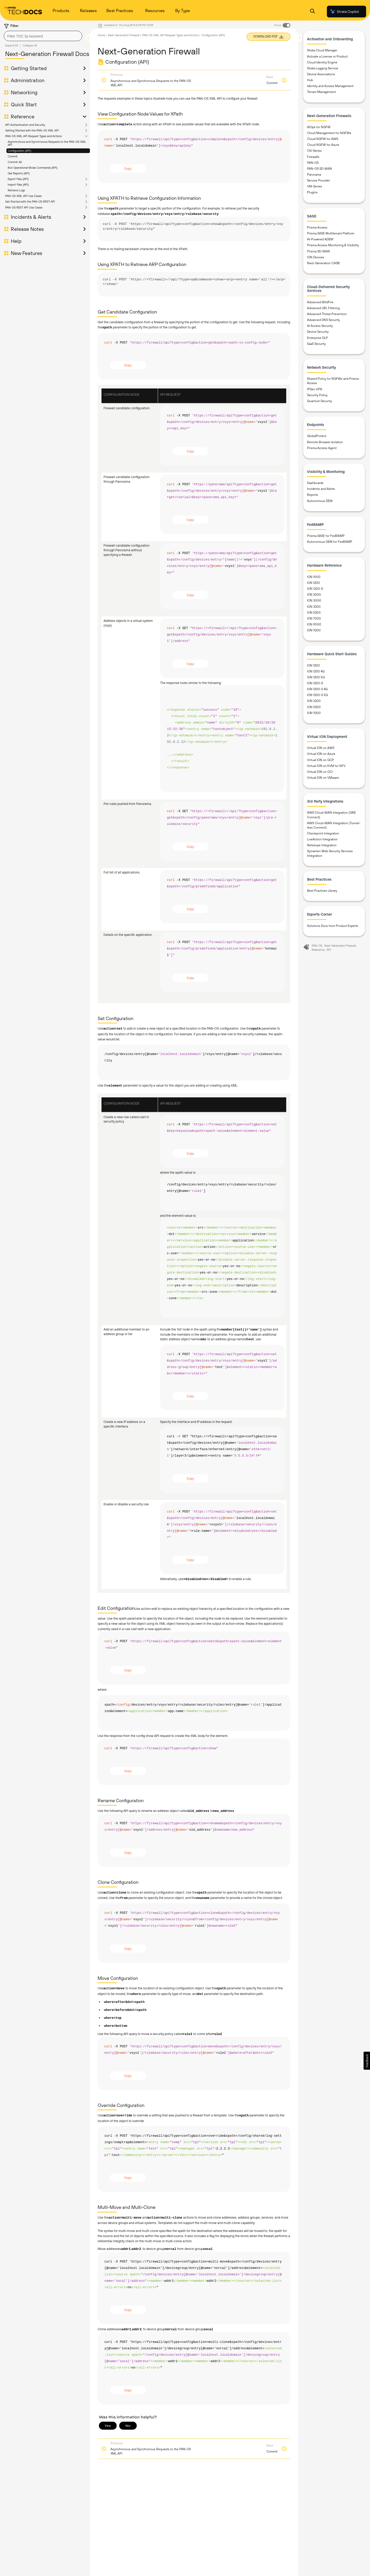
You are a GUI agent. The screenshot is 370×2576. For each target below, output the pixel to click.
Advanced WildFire (320, 302)
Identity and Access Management (330, 86)
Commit (12, 156)
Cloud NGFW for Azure (323, 145)
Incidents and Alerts (321, 489)
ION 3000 (314, 600)
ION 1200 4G (316, 671)
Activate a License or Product (327, 56)
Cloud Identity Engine (322, 62)
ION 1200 (313, 583)
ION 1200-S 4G (317, 689)
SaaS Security (316, 344)
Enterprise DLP (317, 338)
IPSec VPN (314, 389)
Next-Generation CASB (323, 263)
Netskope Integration (322, 845)
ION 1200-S (315, 589)
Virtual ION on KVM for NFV (326, 766)
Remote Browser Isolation (325, 442)
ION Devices (315, 257)
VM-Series (314, 186)
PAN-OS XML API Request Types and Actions (33, 136)
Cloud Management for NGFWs (329, 133)
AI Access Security (320, 326)
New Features (26, 253)
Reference (22, 116)
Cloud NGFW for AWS (322, 139)
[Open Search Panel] (312, 12)
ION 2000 (314, 594)
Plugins (312, 192)
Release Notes (27, 229)
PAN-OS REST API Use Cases (23, 207)
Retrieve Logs (16, 190)
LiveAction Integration (322, 839)
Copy (128, 169)
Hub (310, 80)
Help (16, 241)
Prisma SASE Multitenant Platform (330, 233)
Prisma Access (317, 227)
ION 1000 (313, 577)
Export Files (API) (18, 178)
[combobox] (43, 36)
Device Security (318, 332)
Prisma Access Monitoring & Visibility (333, 245)
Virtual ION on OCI (320, 772)
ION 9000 (314, 624)
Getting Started (29, 68)
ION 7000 (314, 618)
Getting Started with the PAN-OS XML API (32, 130)
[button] (367, 2061)
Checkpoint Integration (323, 833)
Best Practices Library (322, 890)
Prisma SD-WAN (318, 251)
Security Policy (317, 395)
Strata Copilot (344, 11)
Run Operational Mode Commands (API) (32, 167)
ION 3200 (314, 607)
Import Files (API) (18, 184)
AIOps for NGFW (318, 127)
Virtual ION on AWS (320, 748)
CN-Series (314, 151)
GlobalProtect (316, 436)
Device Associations (321, 74)
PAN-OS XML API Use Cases (23, 195)
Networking (24, 92)
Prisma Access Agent (322, 448)
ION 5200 (314, 612)
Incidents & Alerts (31, 217)
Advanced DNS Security (323, 320)
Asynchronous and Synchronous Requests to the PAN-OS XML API (47, 143)
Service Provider (318, 180)
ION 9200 (314, 630)
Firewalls (313, 157)
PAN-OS (313, 163)
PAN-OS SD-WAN (319, 168)
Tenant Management (321, 92)
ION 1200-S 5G (317, 695)
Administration (27, 80)
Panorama (314, 174)
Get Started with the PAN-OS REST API (30, 201)
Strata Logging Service (322, 68)
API (329, 949)
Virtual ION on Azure (321, 754)
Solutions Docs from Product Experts (332, 926)
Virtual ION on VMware (323, 778)
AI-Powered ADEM (320, 239)
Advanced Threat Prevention (327, 314)
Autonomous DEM (319, 501)
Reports (312, 495)
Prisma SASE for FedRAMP (326, 536)
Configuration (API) (19, 150)
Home (101, 35)
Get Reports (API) (19, 173)
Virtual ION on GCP (320, 760)
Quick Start (24, 104)
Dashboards (315, 483)
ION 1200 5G (316, 677)
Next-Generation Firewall (123, 35)
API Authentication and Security (25, 124)
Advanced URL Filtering (323, 308)
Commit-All (15, 162)
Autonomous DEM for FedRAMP (329, 542)
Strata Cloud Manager (322, 50)
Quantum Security (319, 401)
